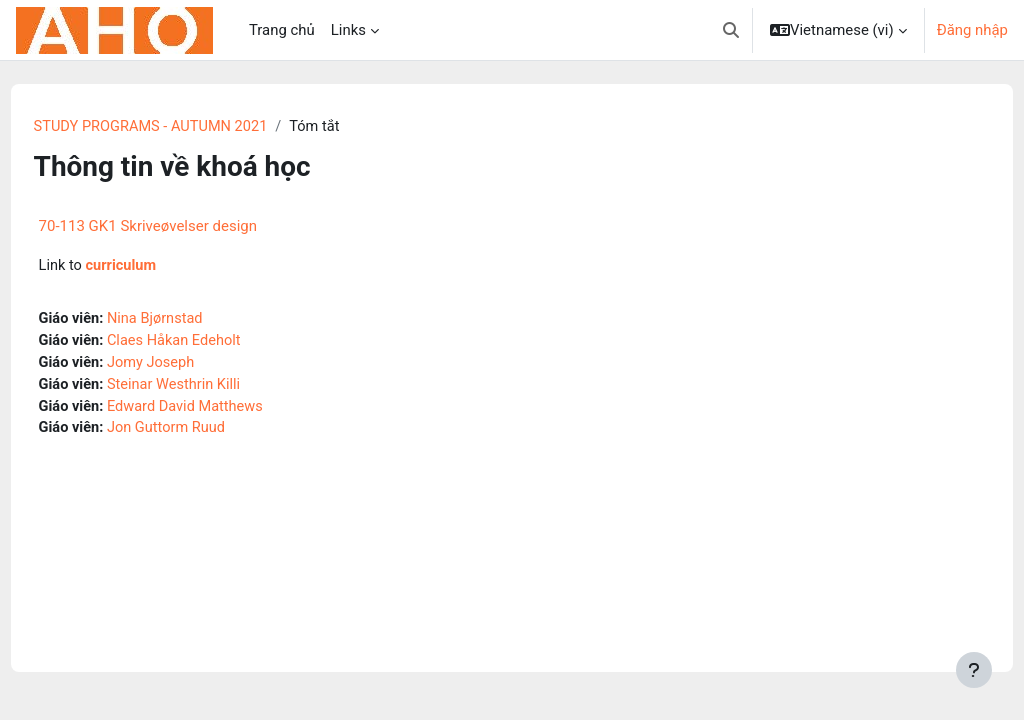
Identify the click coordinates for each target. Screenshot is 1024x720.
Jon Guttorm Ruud (206, 432)
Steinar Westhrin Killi (214, 387)
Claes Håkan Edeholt (214, 343)
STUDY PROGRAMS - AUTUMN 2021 (191, 127)
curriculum (160, 267)
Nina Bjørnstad (195, 320)
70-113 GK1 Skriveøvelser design (185, 227)
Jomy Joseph (190, 365)
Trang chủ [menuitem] (282, 30)
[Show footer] (974, 670)
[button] (731, 30)
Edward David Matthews (226, 410)
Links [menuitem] (348, 30)
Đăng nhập (972, 30)
